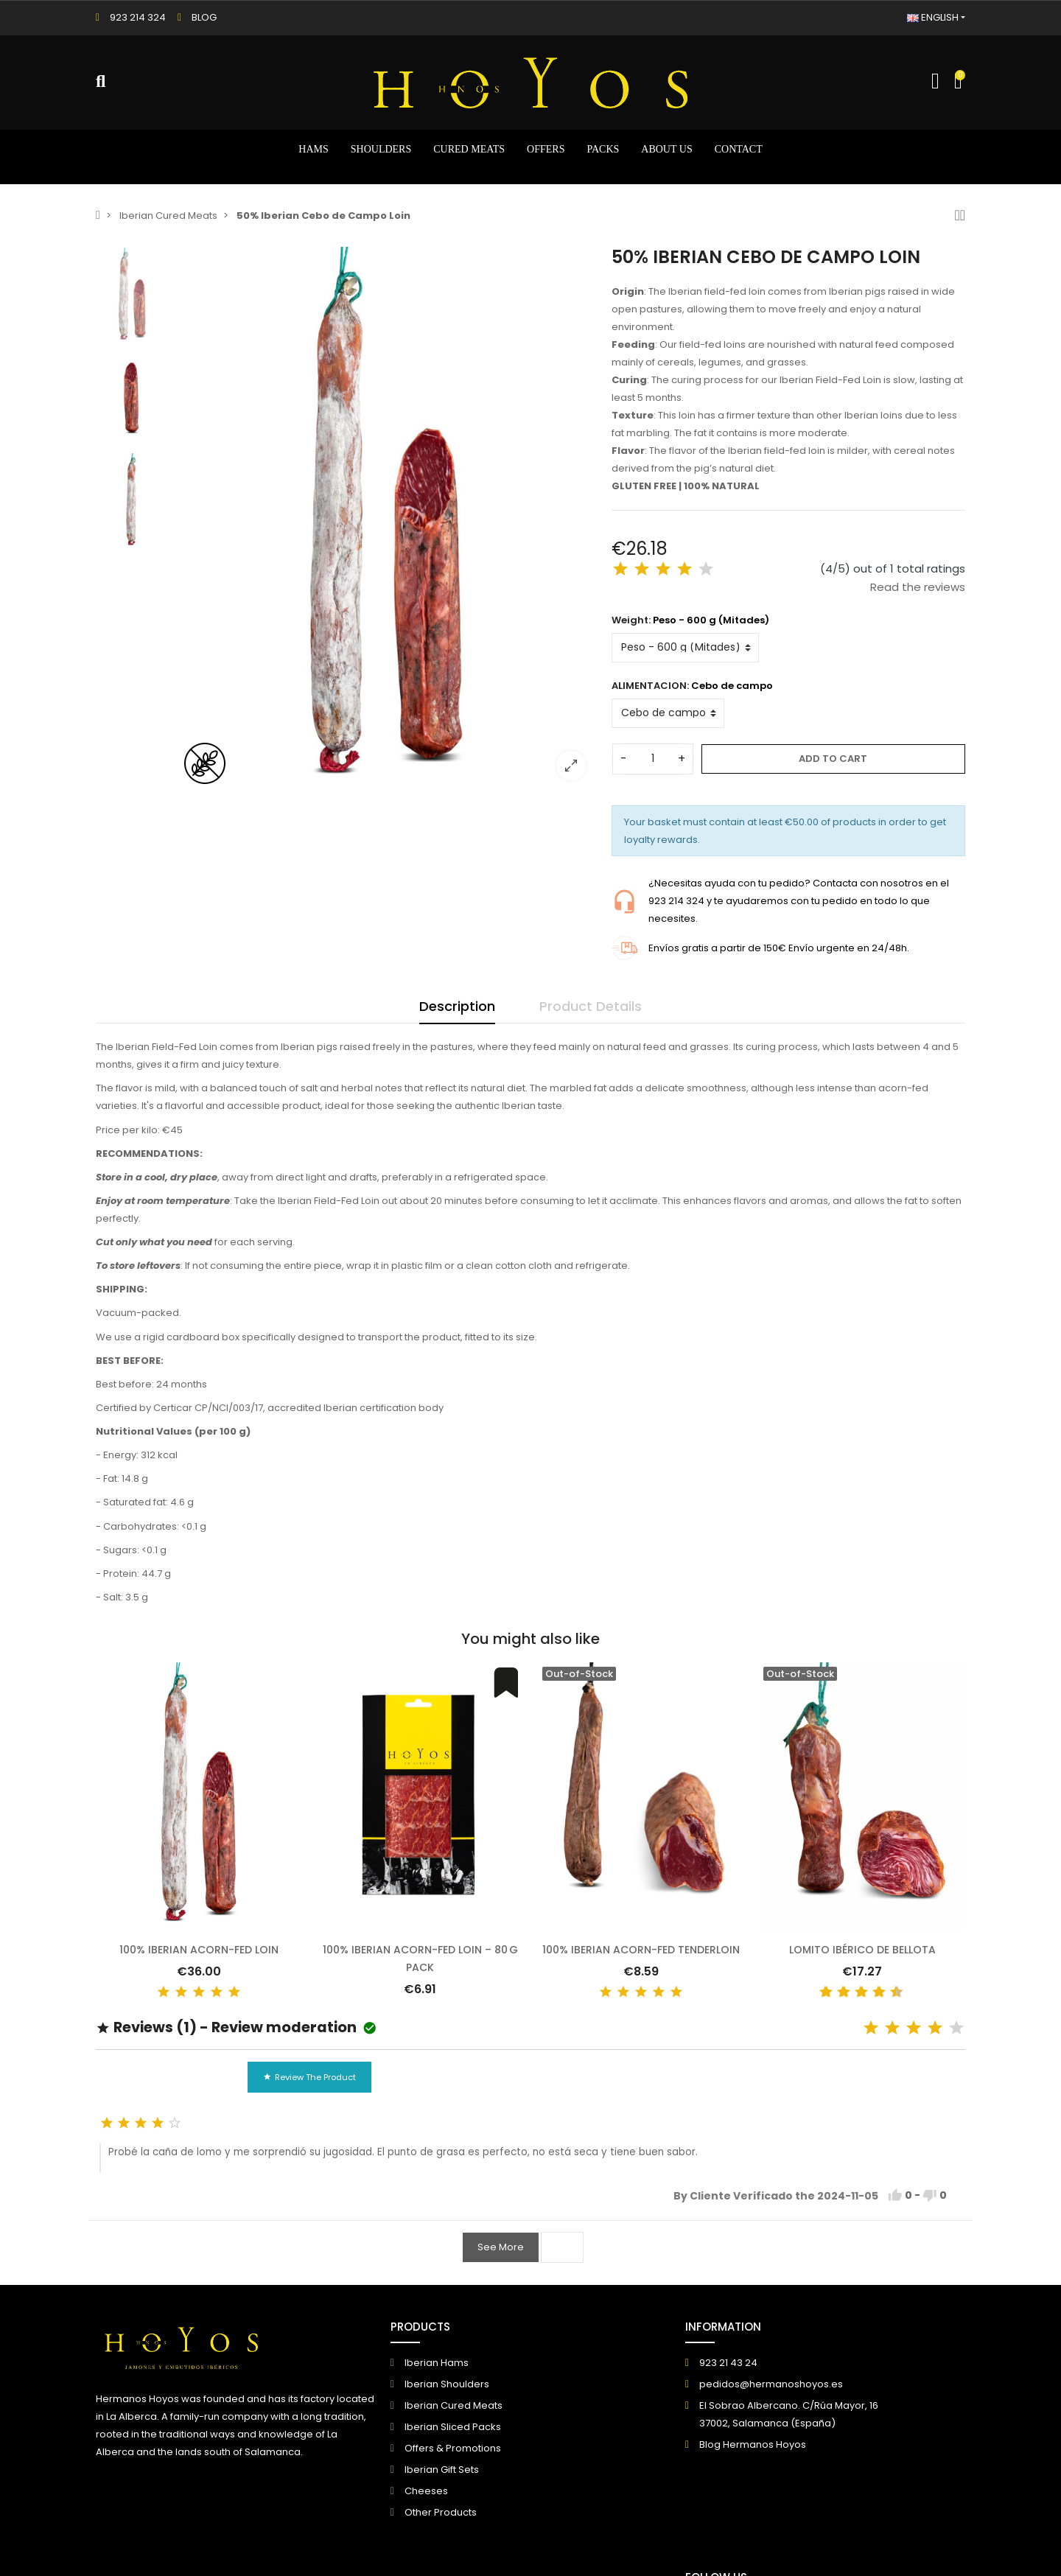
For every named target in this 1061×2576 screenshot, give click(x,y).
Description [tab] (457, 1006)
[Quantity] (652, 759)
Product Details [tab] (590, 1006)
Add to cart (833, 759)
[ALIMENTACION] (668, 713)
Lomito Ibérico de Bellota (862, 1949)
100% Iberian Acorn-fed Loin (199, 1949)
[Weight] (685, 647)
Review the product (309, 2077)
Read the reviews (917, 587)
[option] (387, 519)
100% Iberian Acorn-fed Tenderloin (641, 1949)
